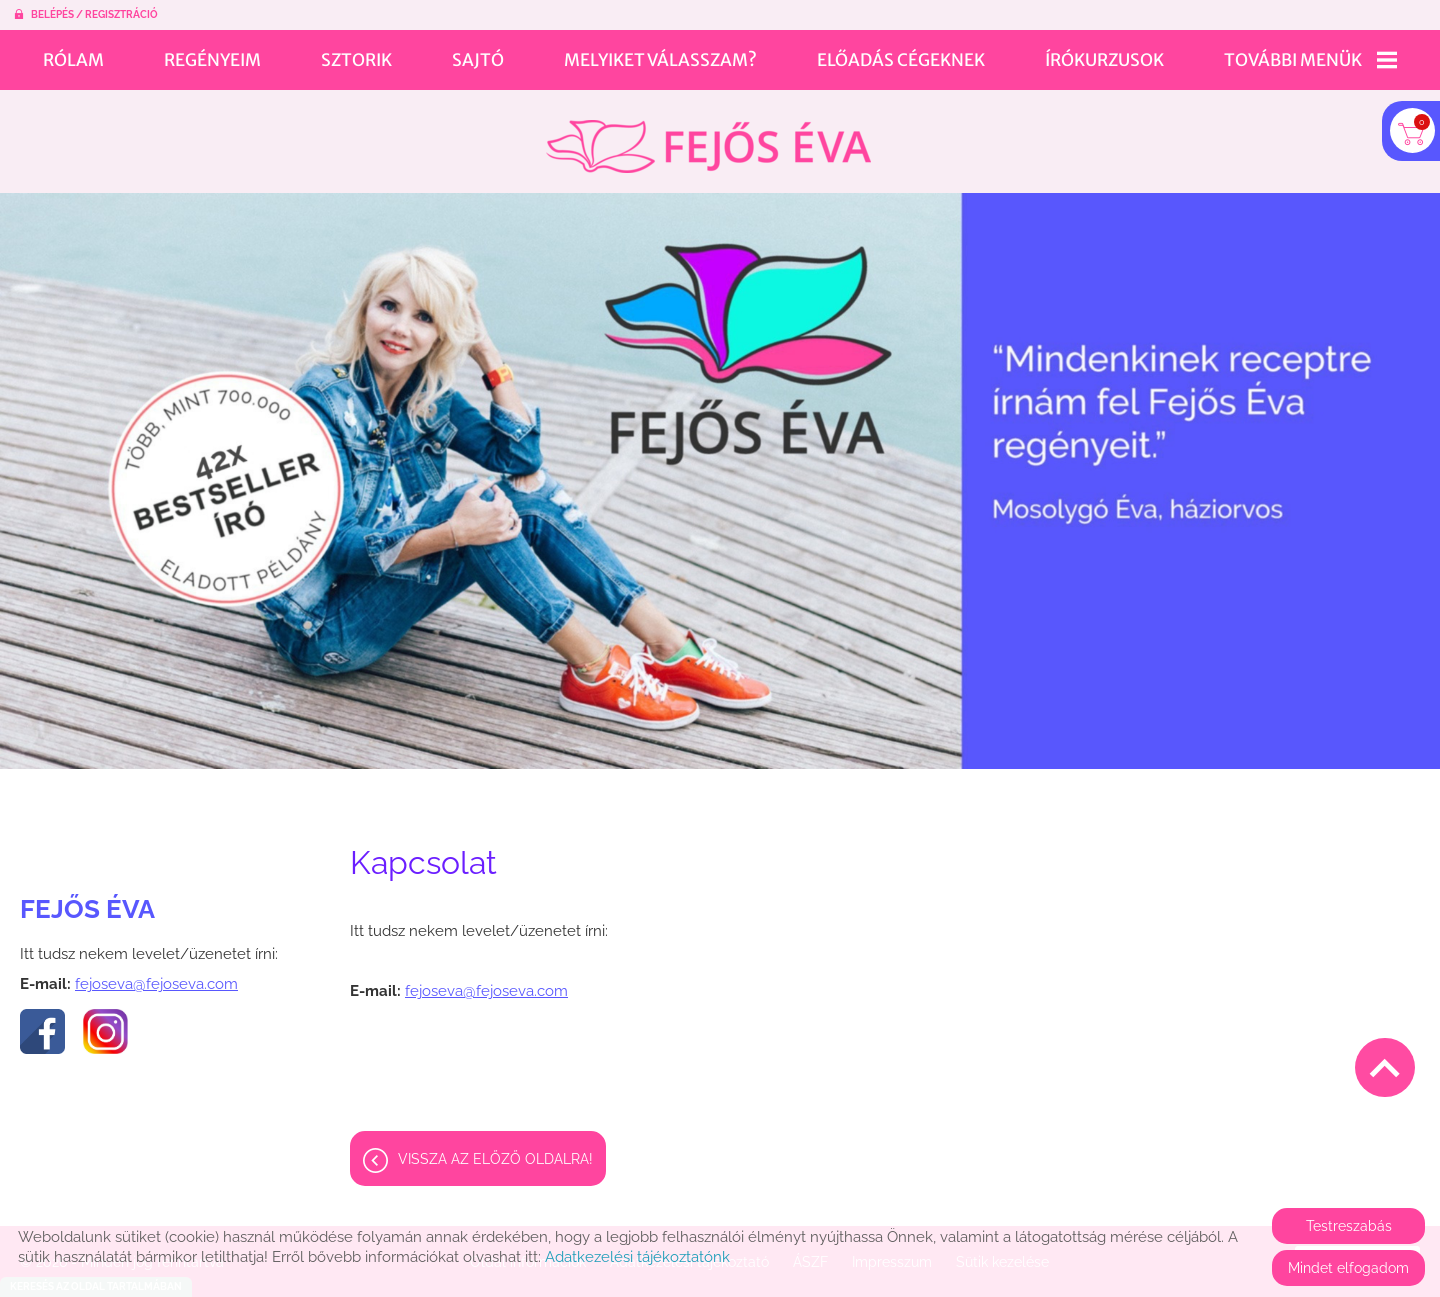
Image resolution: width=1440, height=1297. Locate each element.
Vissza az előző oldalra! (495, 1149)
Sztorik (356, 60)
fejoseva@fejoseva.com (156, 974)
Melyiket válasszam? (660, 60)
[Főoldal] (708, 136)
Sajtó (478, 60)
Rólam (73, 60)
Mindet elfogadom (1348, 1268)
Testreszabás (1349, 1226)
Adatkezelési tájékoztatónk (637, 1257)
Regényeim (212, 60)
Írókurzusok (1104, 60)
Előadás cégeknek (901, 60)
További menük (1310, 60)
